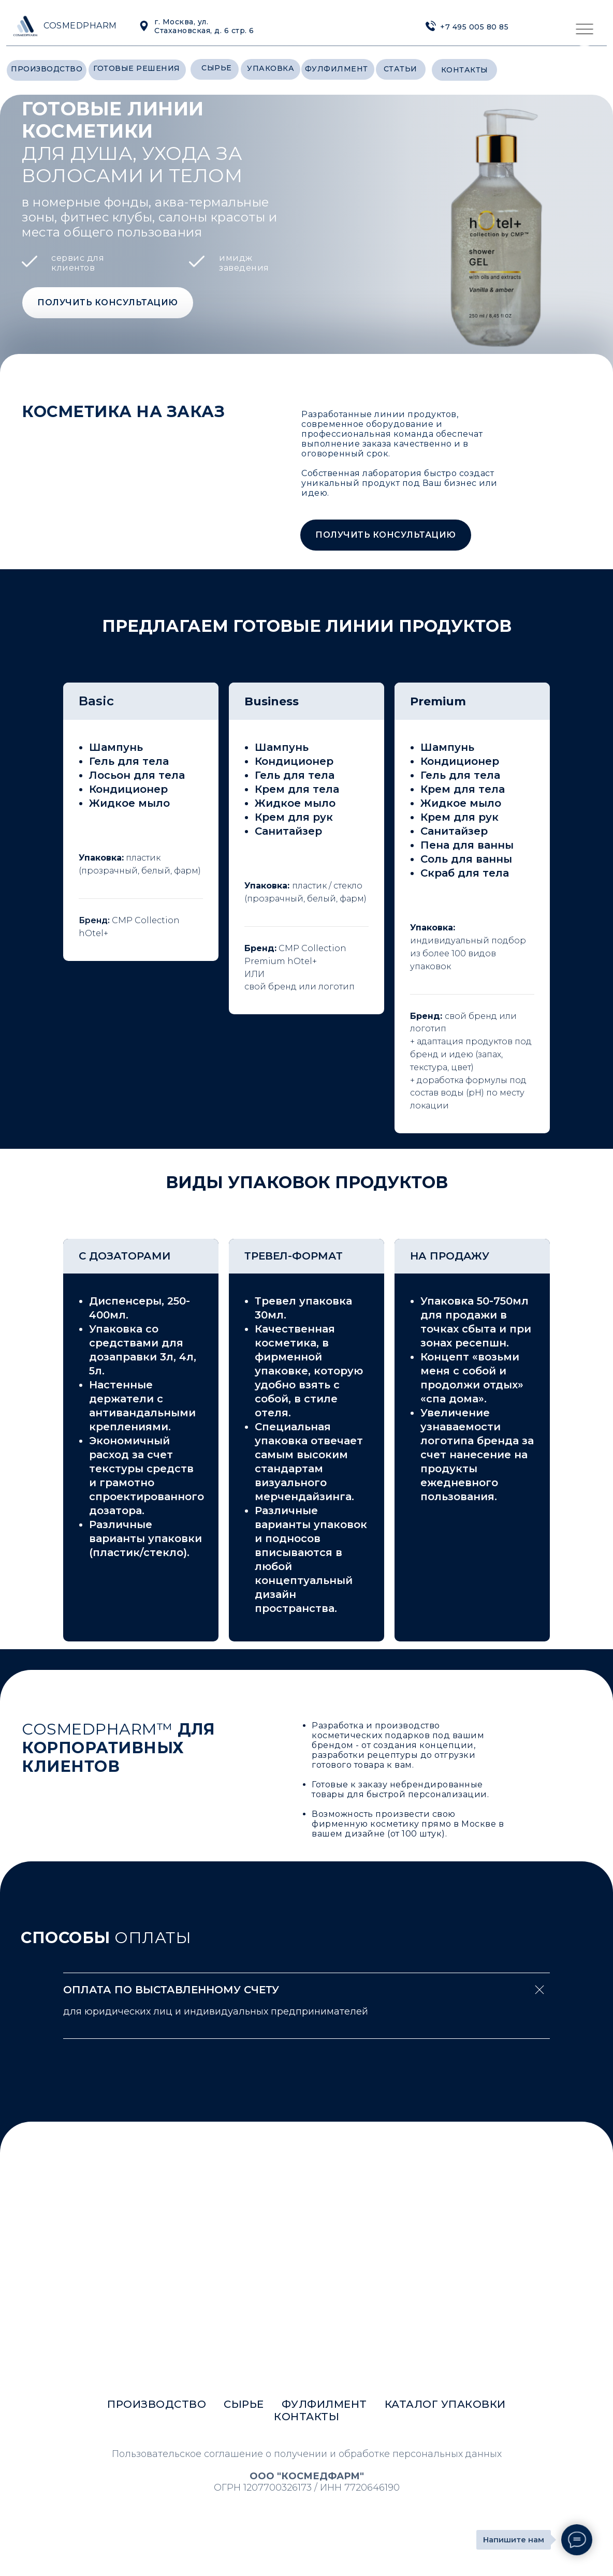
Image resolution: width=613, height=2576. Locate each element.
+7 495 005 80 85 (474, 27)
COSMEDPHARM (80, 26)
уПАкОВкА (270, 68)
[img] (431, 26)
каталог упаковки (445, 2404)
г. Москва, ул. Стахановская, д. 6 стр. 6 (204, 26)
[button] (107, 302)
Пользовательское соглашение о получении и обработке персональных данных (307, 2454)
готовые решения (136, 68)
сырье (216, 67)
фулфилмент (336, 68)
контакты (464, 70)
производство (46, 68)
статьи (400, 68)
